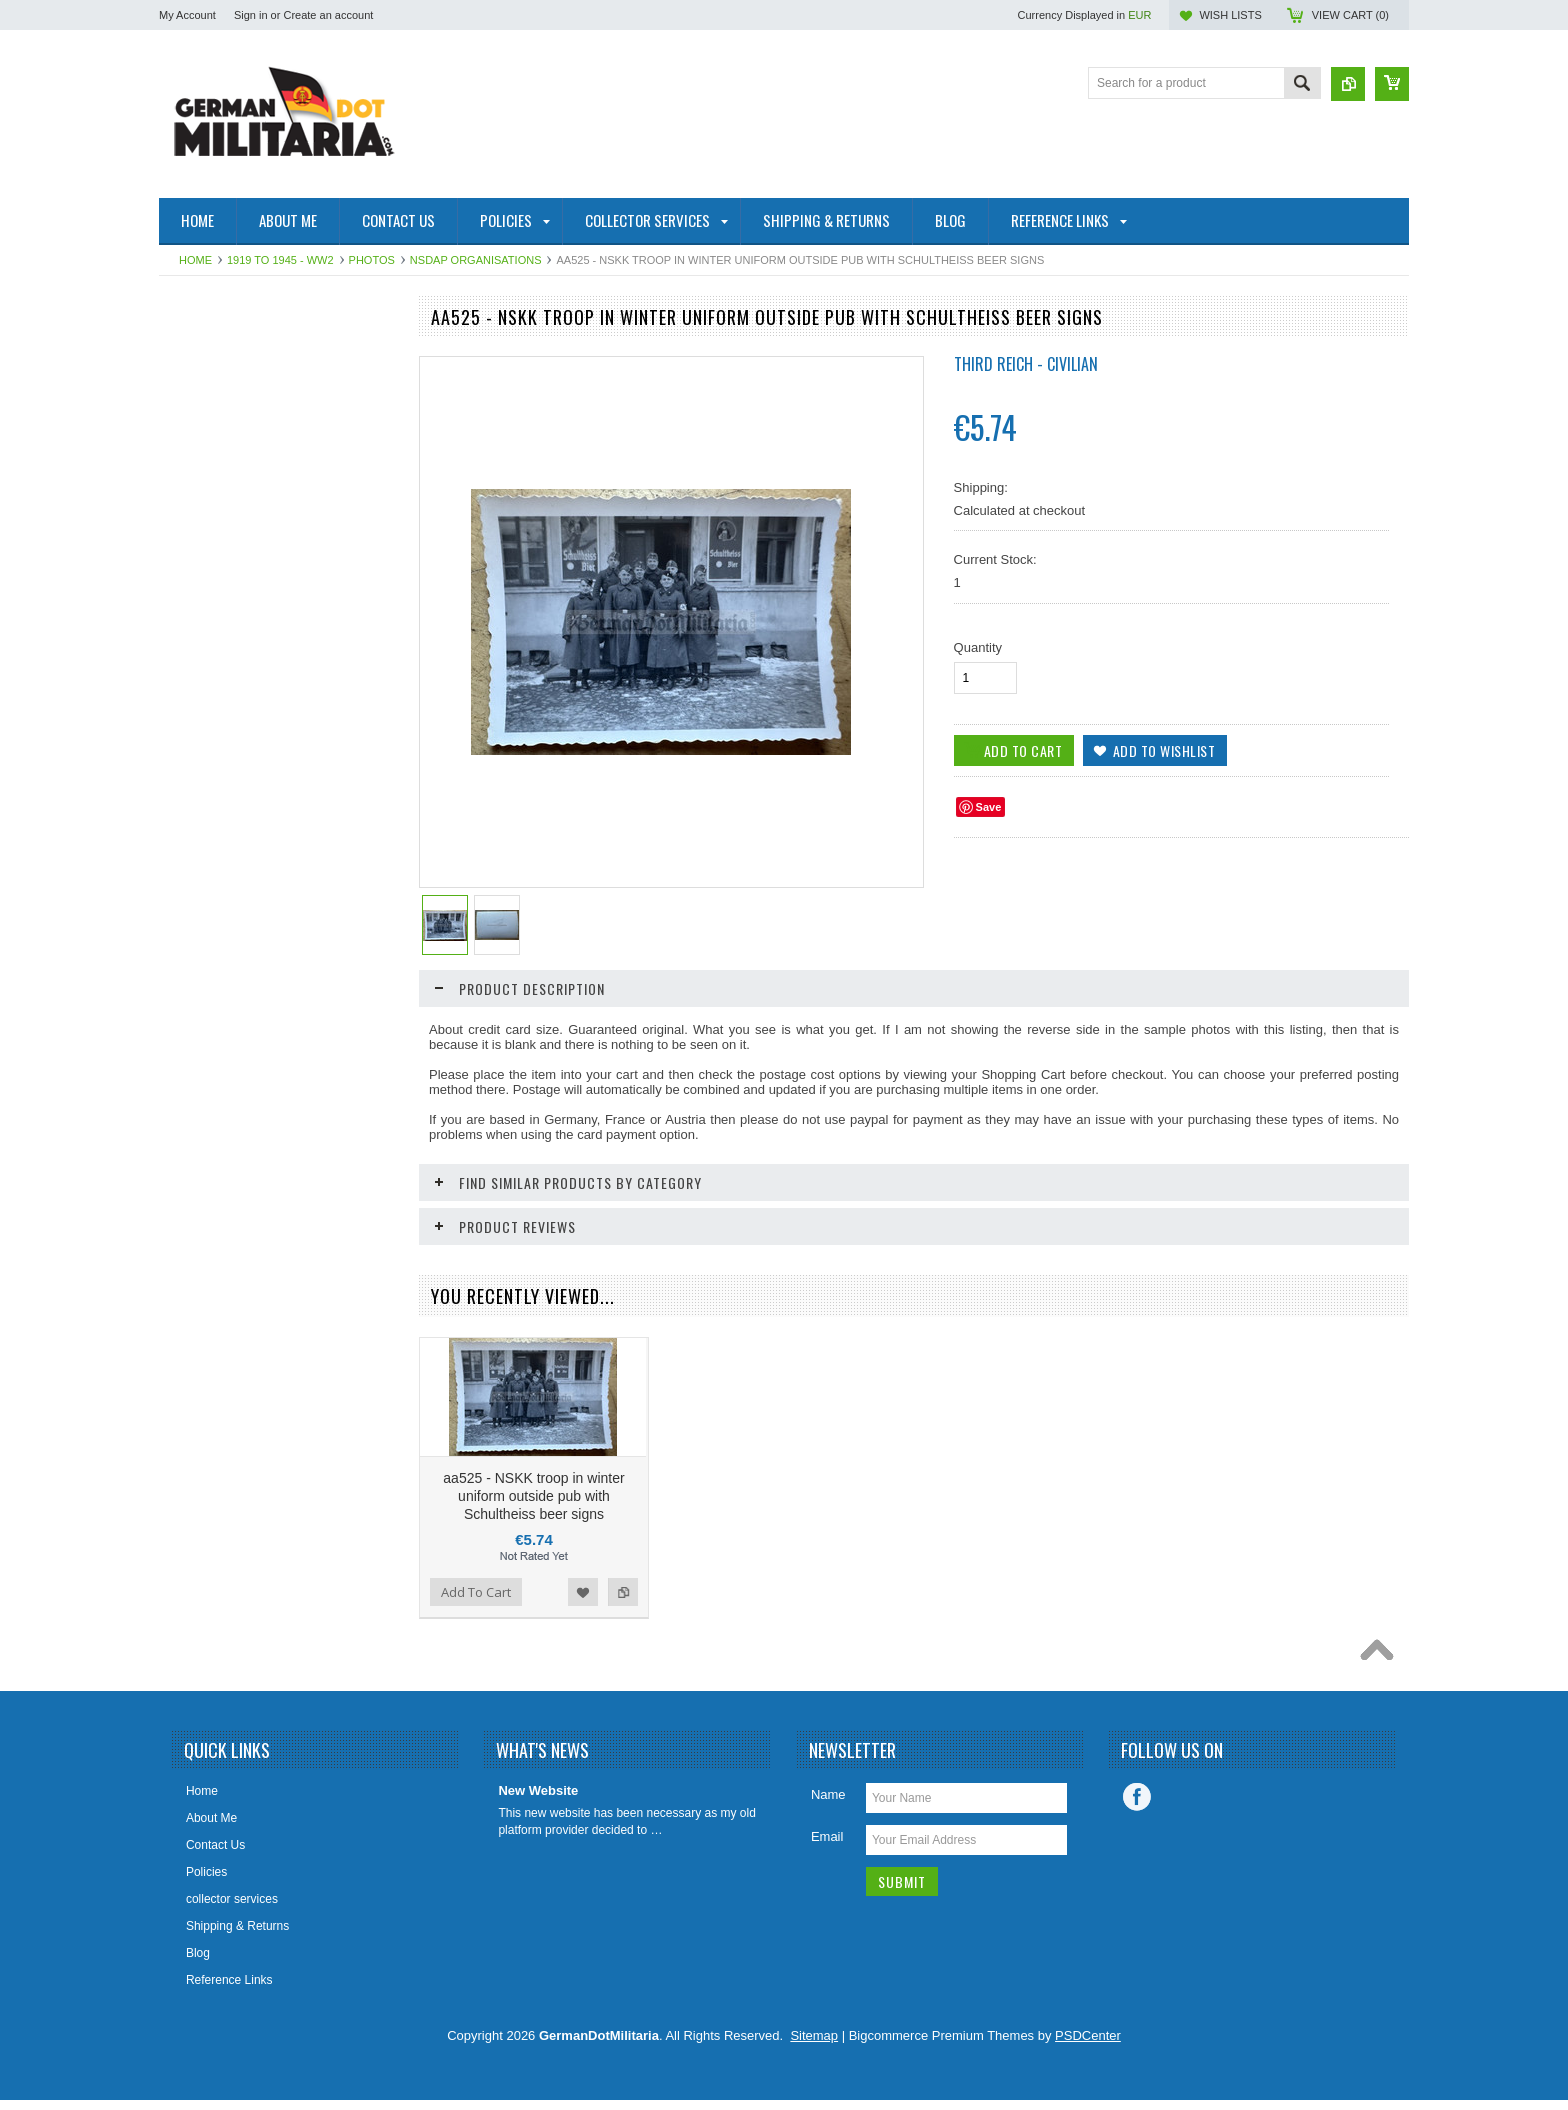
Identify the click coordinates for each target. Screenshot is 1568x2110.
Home (195, 260)
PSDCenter (1088, 2085)
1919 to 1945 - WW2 (280, 260)
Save (989, 807)
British (186, 541)
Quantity (978, 647)
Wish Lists (1230, 15)
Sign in (251, 15)
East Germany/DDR (223, 355)
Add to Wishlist (333, 1283)
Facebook (1137, 1847)
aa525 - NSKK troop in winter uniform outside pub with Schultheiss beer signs (533, 1546)
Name (828, 1844)
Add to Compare (373, 1283)
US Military (199, 575)
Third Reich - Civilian (1026, 364)
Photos (372, 260)
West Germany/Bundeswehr (245, 457)
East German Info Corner (237, 694)
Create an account (328, 15)
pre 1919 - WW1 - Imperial (240, 423)
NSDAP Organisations (476, 260)
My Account (187, 15)
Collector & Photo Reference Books (246, 651)
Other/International (219, 609)
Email (827, 1886)
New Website (538, 1840)
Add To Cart (216, 1283)
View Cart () (1350, 15)
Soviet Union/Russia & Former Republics (250, 499)
